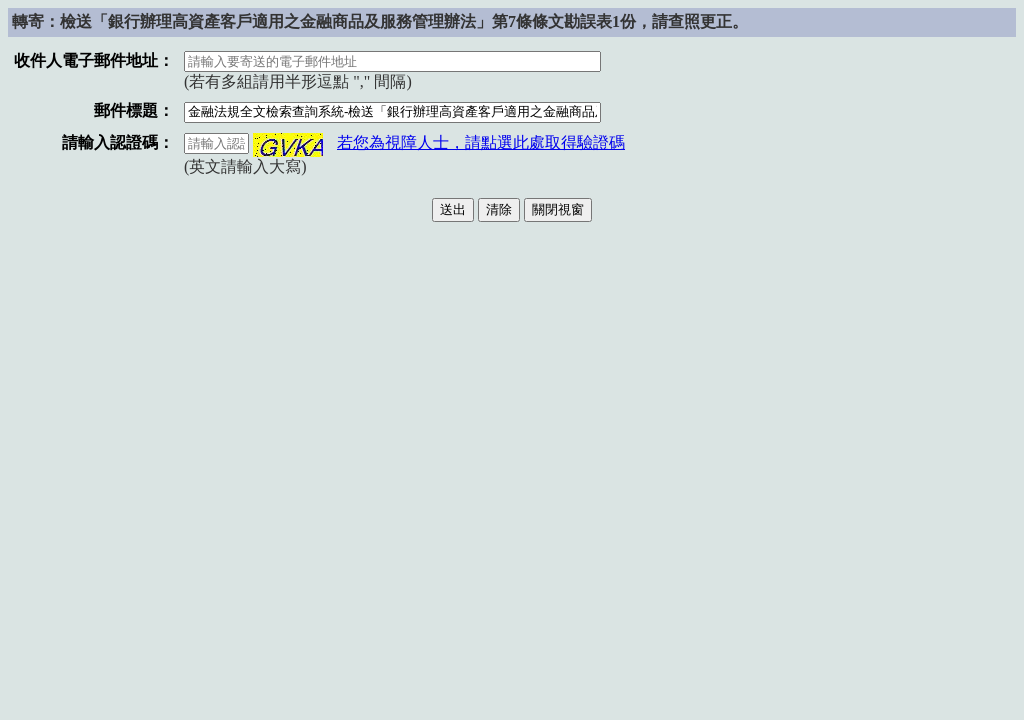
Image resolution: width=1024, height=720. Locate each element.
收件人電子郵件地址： (94, 60)
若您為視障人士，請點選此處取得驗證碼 (481, 142)
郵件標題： (134, 110)
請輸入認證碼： (118, 142)
